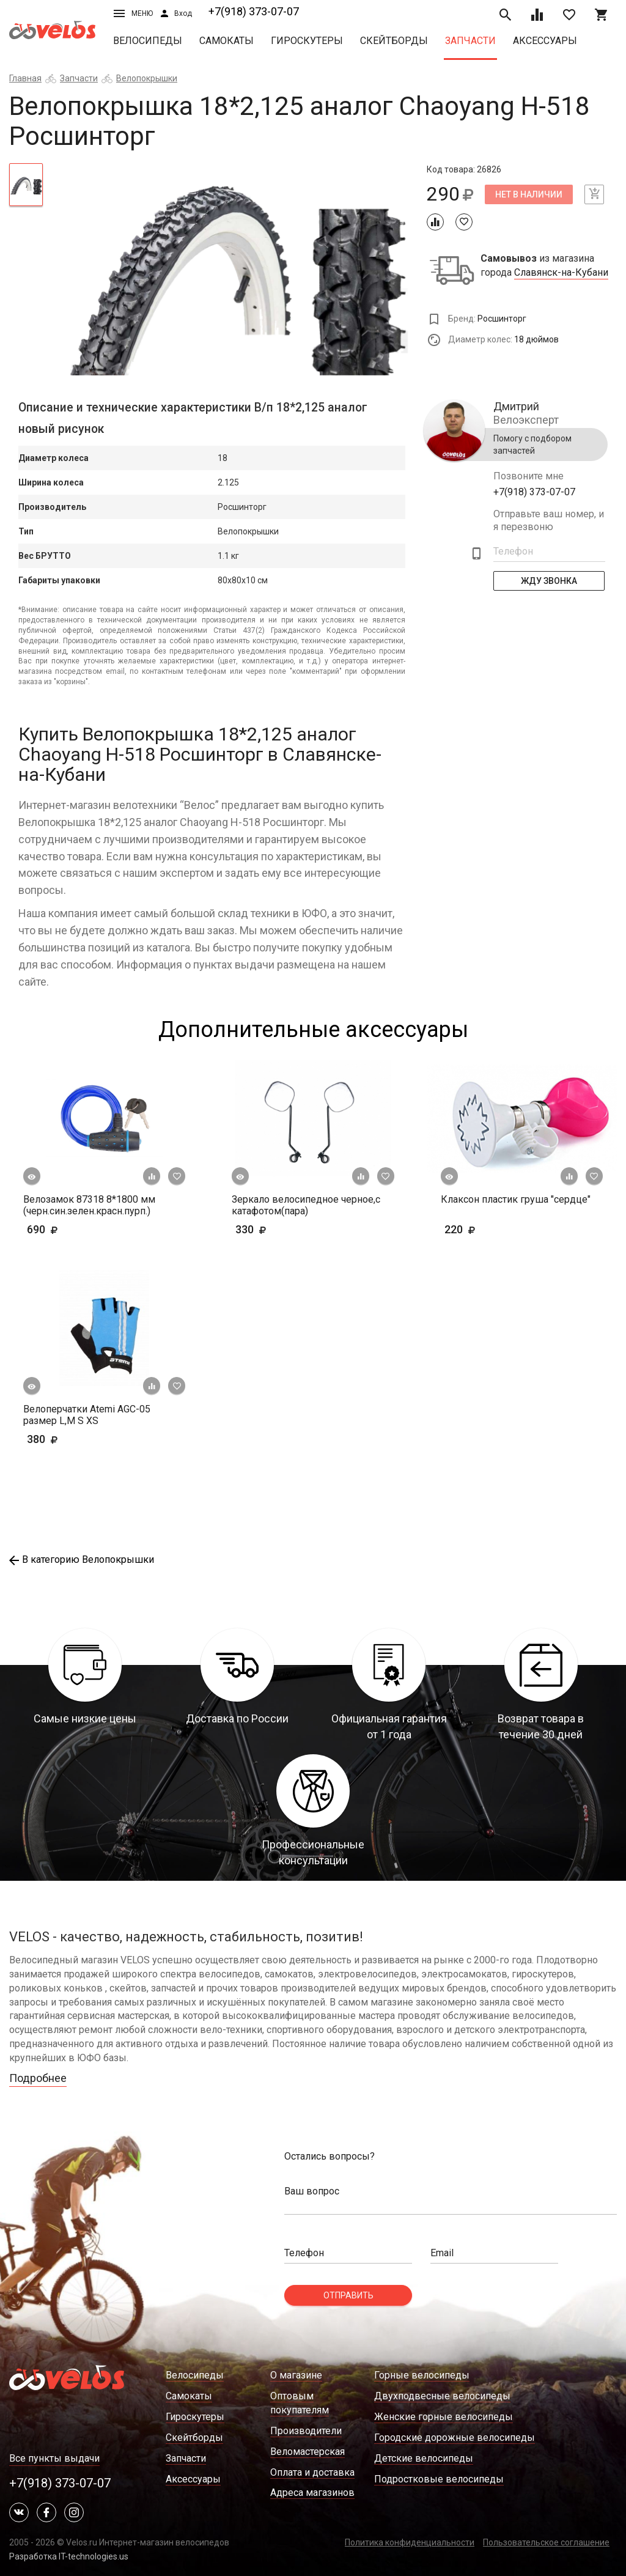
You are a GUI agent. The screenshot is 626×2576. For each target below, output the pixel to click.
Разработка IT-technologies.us (68, 2556)
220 (495, 1229)
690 (61, 1229)
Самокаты (226, 40)
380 (78, 1439)
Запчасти (470, 40)
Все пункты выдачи (54, 2458)
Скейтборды (394, 40)
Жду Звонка (549, 581)
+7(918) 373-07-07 (253, 11)
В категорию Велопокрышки (81, 1559)
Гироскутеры (307, 40)
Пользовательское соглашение (546, 2542)
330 (286, 1229)
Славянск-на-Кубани (561, 272)
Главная (25, 78)
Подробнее (38, 2078)
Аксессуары (545, 40)
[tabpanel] (234, 269)
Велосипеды (147, 40)
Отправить (348, 2295)
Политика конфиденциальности (409, 2542)
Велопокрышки (146, 78)
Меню (133, 13)
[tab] (26, 184)
